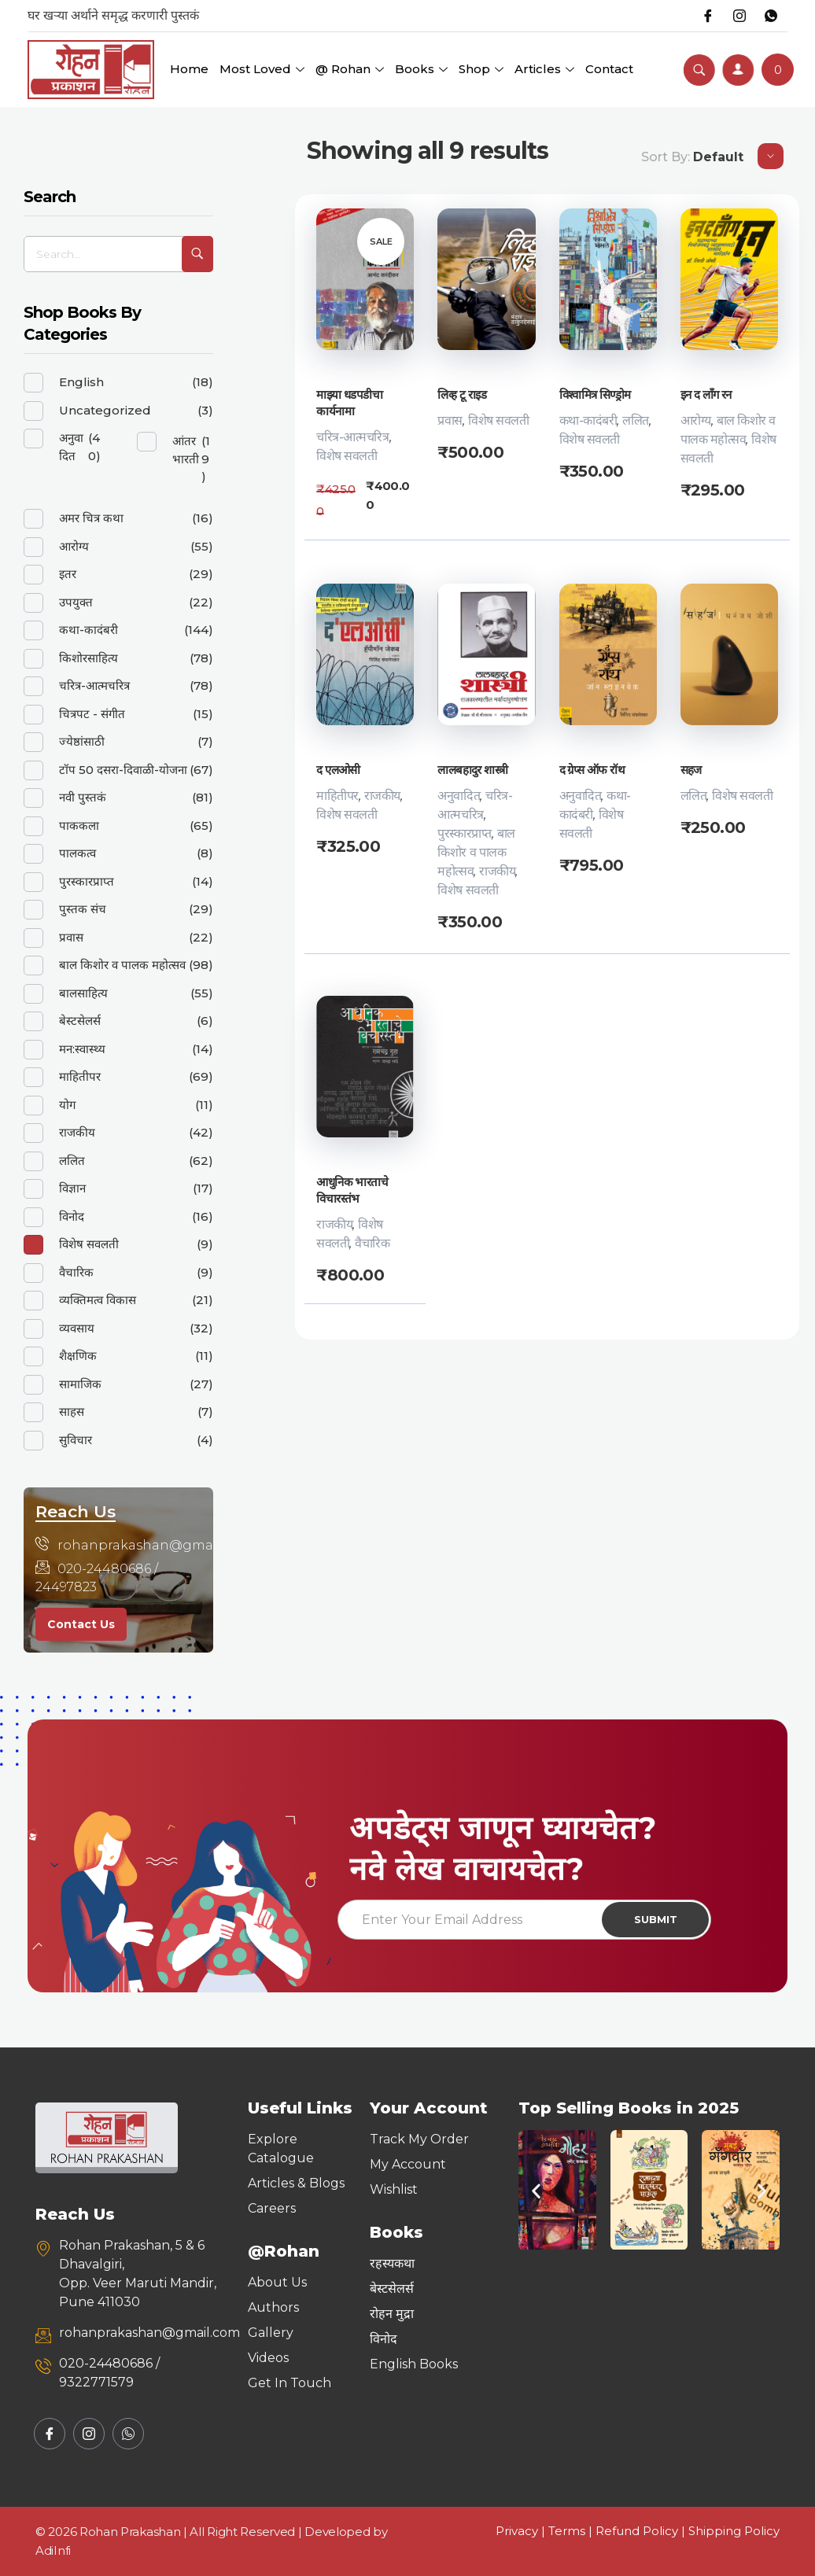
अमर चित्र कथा (91, 517)
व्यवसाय (76, 1328)
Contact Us (81, 1624)
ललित (635, 420)
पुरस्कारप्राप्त (464, 833)
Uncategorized (105, 410)
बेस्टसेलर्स (80, 1020)
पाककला (79, 825)
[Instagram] (739, 16)
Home (189, 68)
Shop (481, 68)
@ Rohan (349, 68)
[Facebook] (708, 16)
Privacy (517, 2530)
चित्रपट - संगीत (92, 713)
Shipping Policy (734, 2530)
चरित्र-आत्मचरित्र (352, 436)
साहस (71, 1411)
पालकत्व (77, 853)
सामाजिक (80, 1383)
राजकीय (382, 795)
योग (67, 1104)
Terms (566, 2530)
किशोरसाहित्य (88, 657)
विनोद (71, 1216)
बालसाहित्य (83, 993)
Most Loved (261, 68)
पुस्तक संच (82, 908)
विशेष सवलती (346, 455)
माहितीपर (337, 795)
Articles (544, 68)
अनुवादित (458, 795)
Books (421, 68)
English (81, 381)
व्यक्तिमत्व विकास (97, 1299)
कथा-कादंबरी (588, 420)
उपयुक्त (76, 602)
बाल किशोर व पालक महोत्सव (475, 852)
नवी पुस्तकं (82, 797)
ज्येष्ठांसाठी (82, 741)
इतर (67, 573)
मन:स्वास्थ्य (82, 1048)
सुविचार (75, 1439)
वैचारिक (372, 1243)
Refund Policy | (642, 2530)
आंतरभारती (185, 449)
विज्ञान (72, 1188)
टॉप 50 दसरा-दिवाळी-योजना (123, 769)
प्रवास (450, 420)
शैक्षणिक (78, 1355)
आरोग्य (695, 420)
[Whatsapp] (771, 16)
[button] (536, 2190)
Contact (609, 68)
